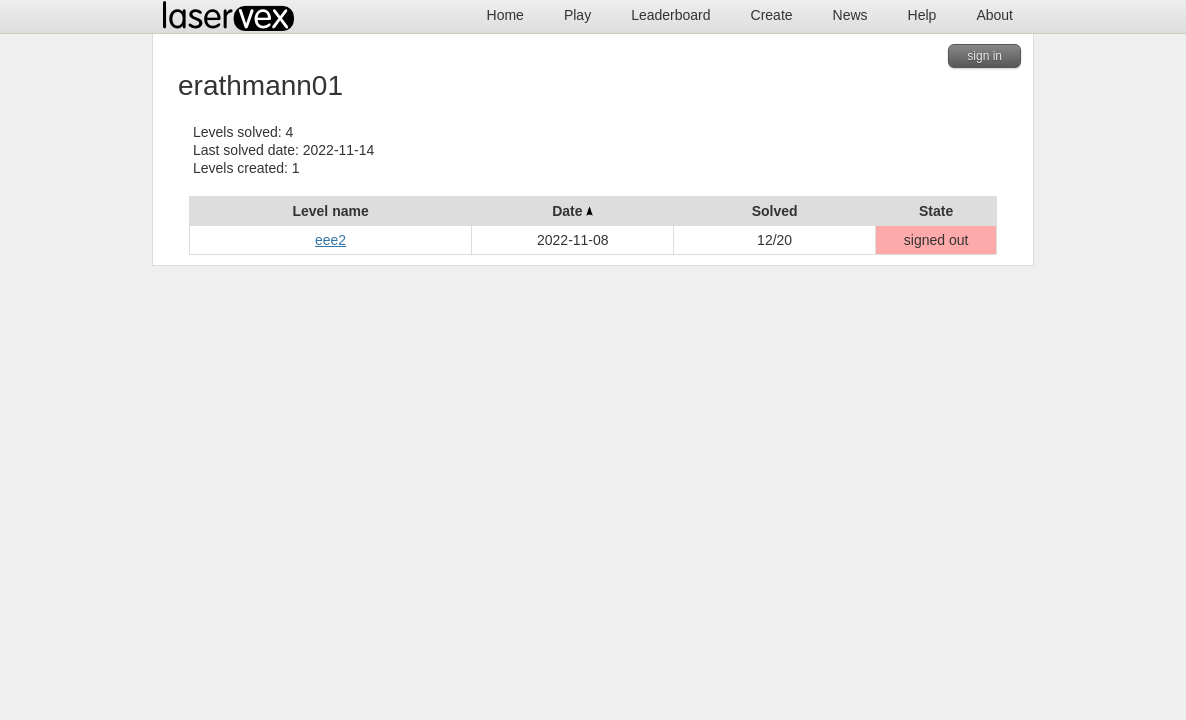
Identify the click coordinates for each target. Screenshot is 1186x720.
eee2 (330, 240)
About (994, 15)
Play (577, 15)
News (850, 15)
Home (505, 15)
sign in (984, 56)
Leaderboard (670, 15)
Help (922, 15)
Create (772, 15)
